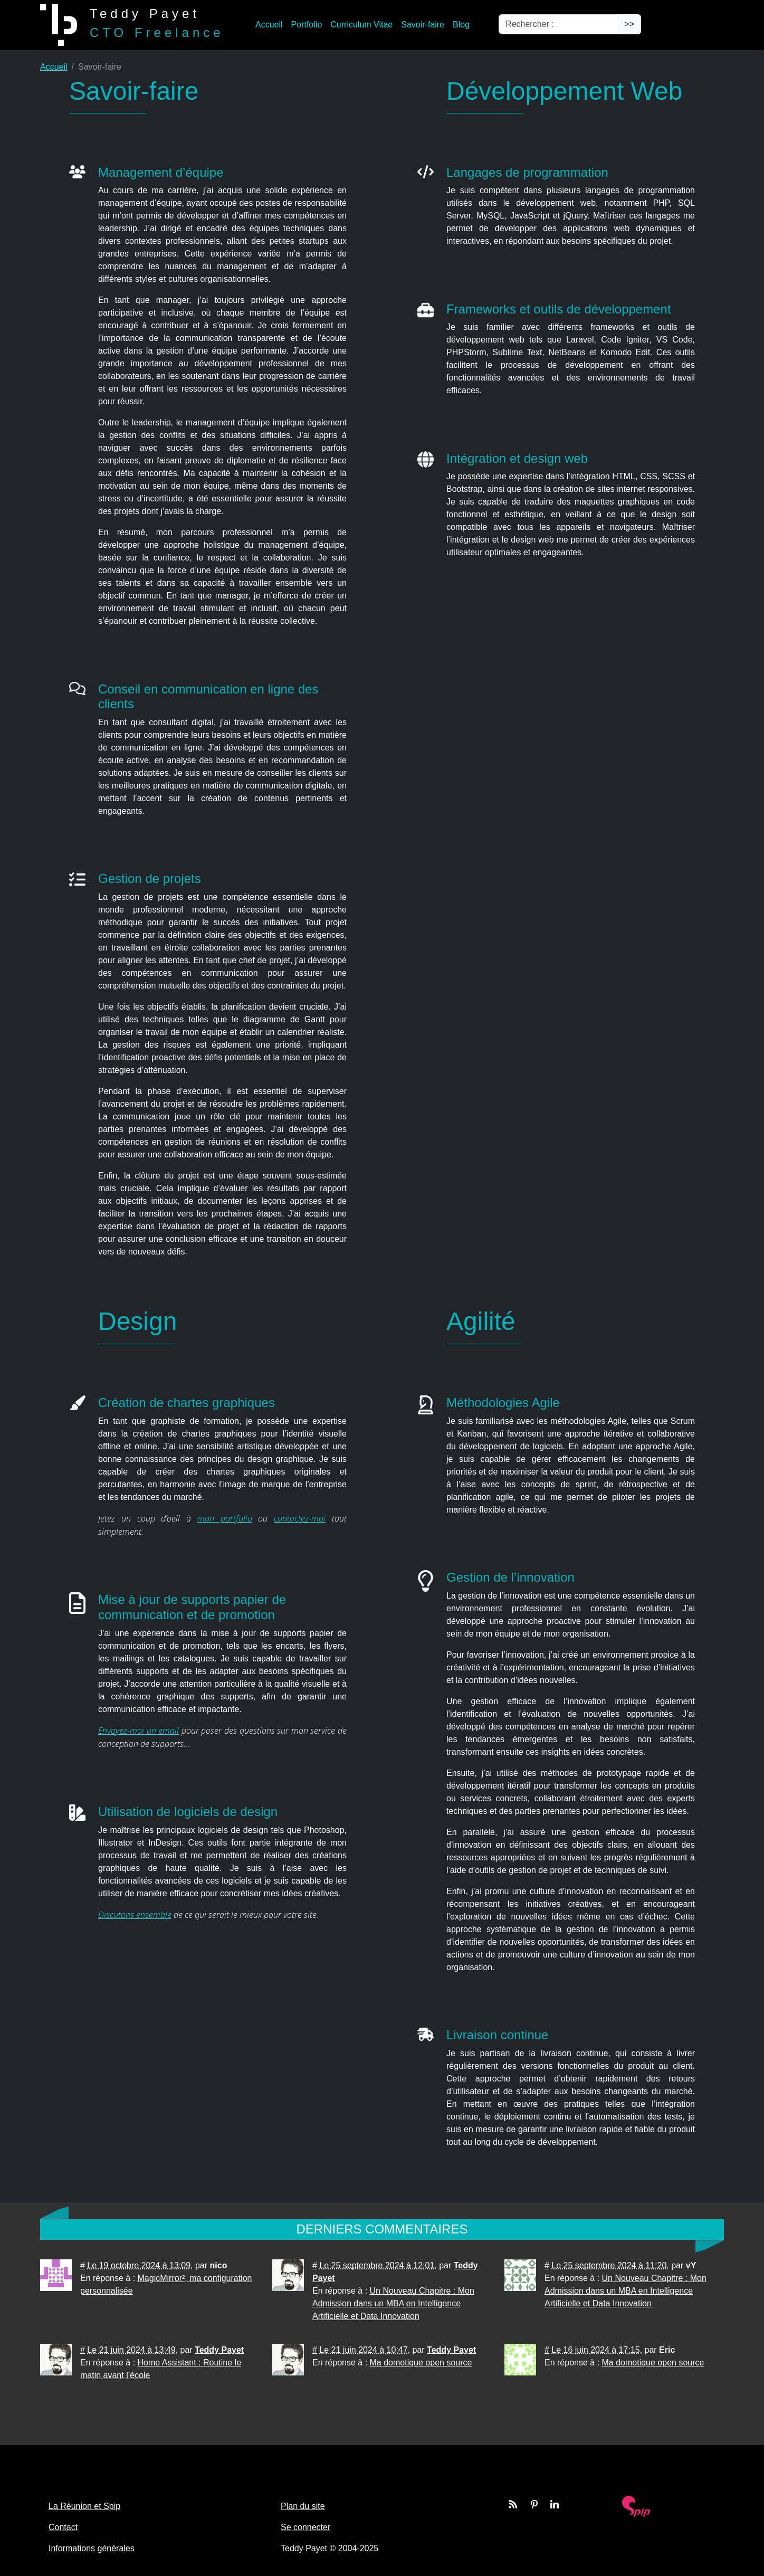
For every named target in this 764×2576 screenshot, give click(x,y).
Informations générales (92, 2548)
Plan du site (303, 2506)
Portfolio (306, 24)
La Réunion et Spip (84, 2506)
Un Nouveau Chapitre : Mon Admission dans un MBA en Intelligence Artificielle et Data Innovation (393, 2303)
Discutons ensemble (134, 1915)
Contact (63, 2527)
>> (629, 24)
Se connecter (305, 2527)
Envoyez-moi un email (138, 1730)
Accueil (269, 24)
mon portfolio (224, 1518)
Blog (461, 24)
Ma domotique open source (421, 2362)
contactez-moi (300, 1518)
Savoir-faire (422, 24)
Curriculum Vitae (361, 24)
